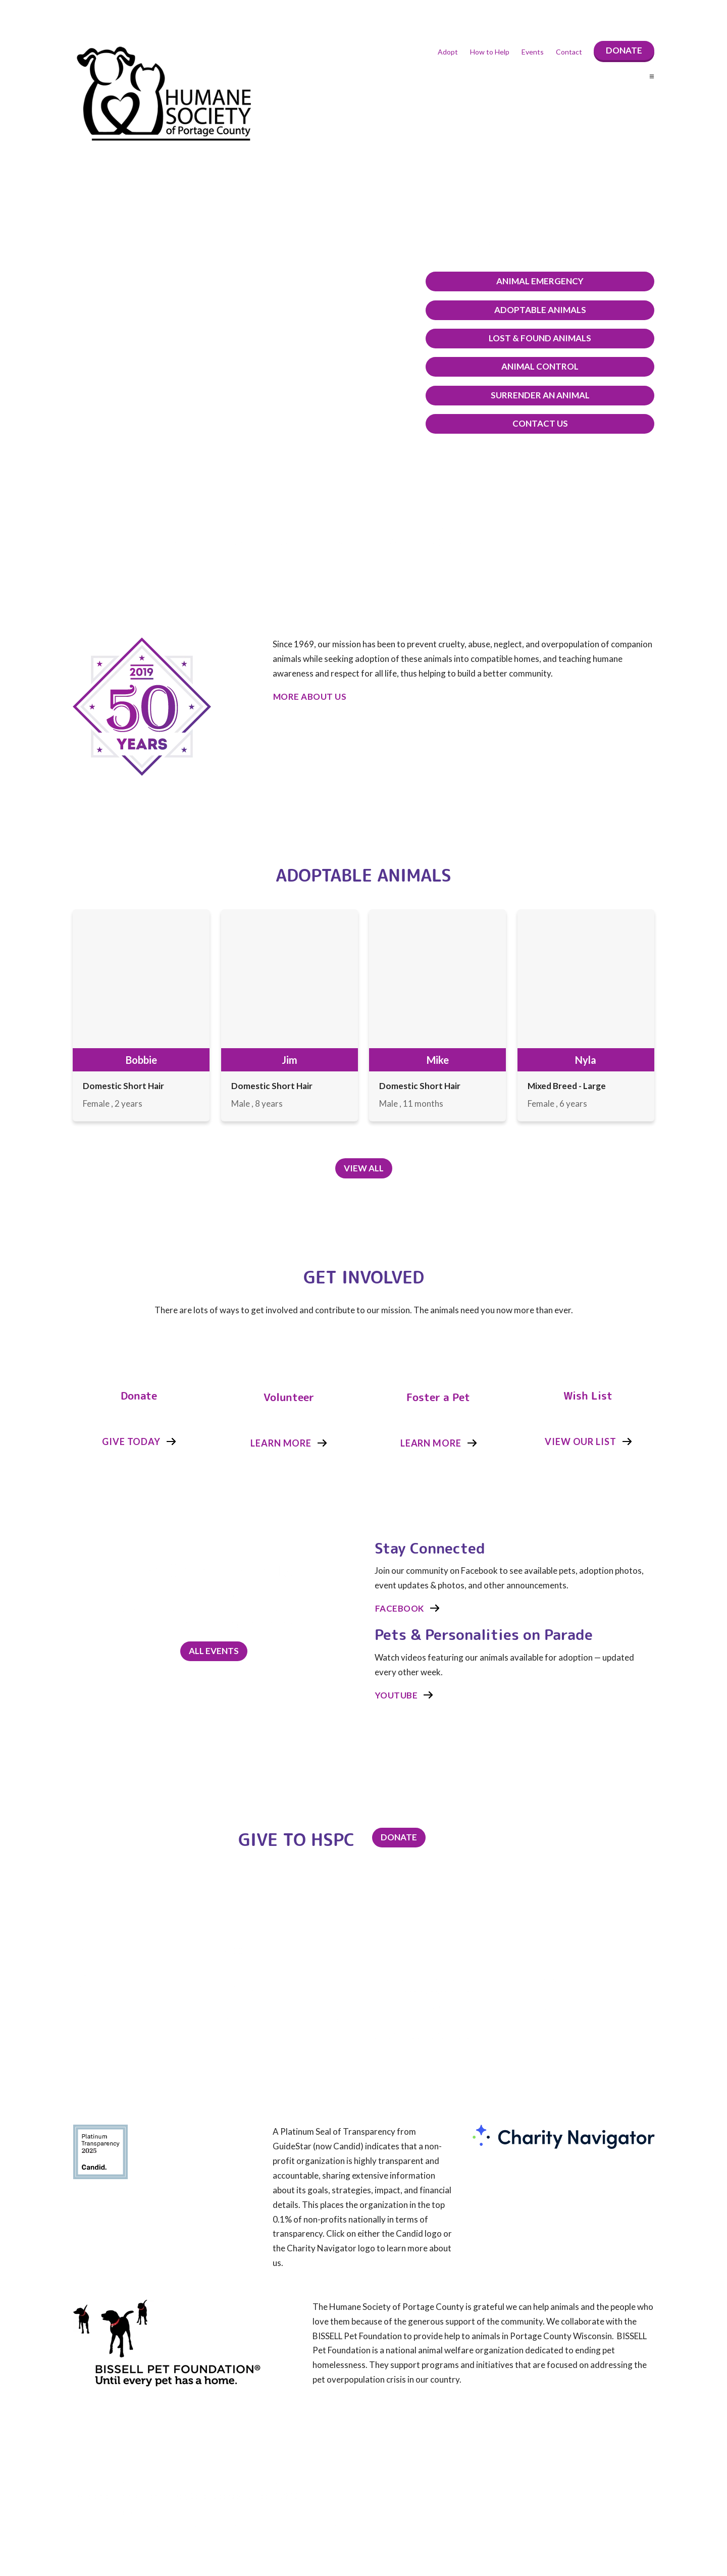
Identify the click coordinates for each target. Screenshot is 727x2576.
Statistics (538, 2010)
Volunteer (289, 1396)
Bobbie (141, 1060)
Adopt (448, 51)
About (533, 1994)
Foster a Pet (438, 1396)
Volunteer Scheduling (557, 2027)
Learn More (280, 1442)
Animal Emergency (553, 281)
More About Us (310, 696)
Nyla (585, 1060)
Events (533, 51)
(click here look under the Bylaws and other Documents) (245, 2524)
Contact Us (553, 423)
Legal (531, 2043)
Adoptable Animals (553, 309)
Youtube (396, 1694)
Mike (438, 1060)
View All (364, 1168)
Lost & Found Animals (553, 338)
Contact (569, 51)
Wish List (588, 1395)
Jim (289, 1060)
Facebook (399, 1607)
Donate (624, 50)
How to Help (489, 51)
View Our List (580, 1440)
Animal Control (553, 366)
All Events (214, 1649)
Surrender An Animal (553, 395)
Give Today (131, 1440)
